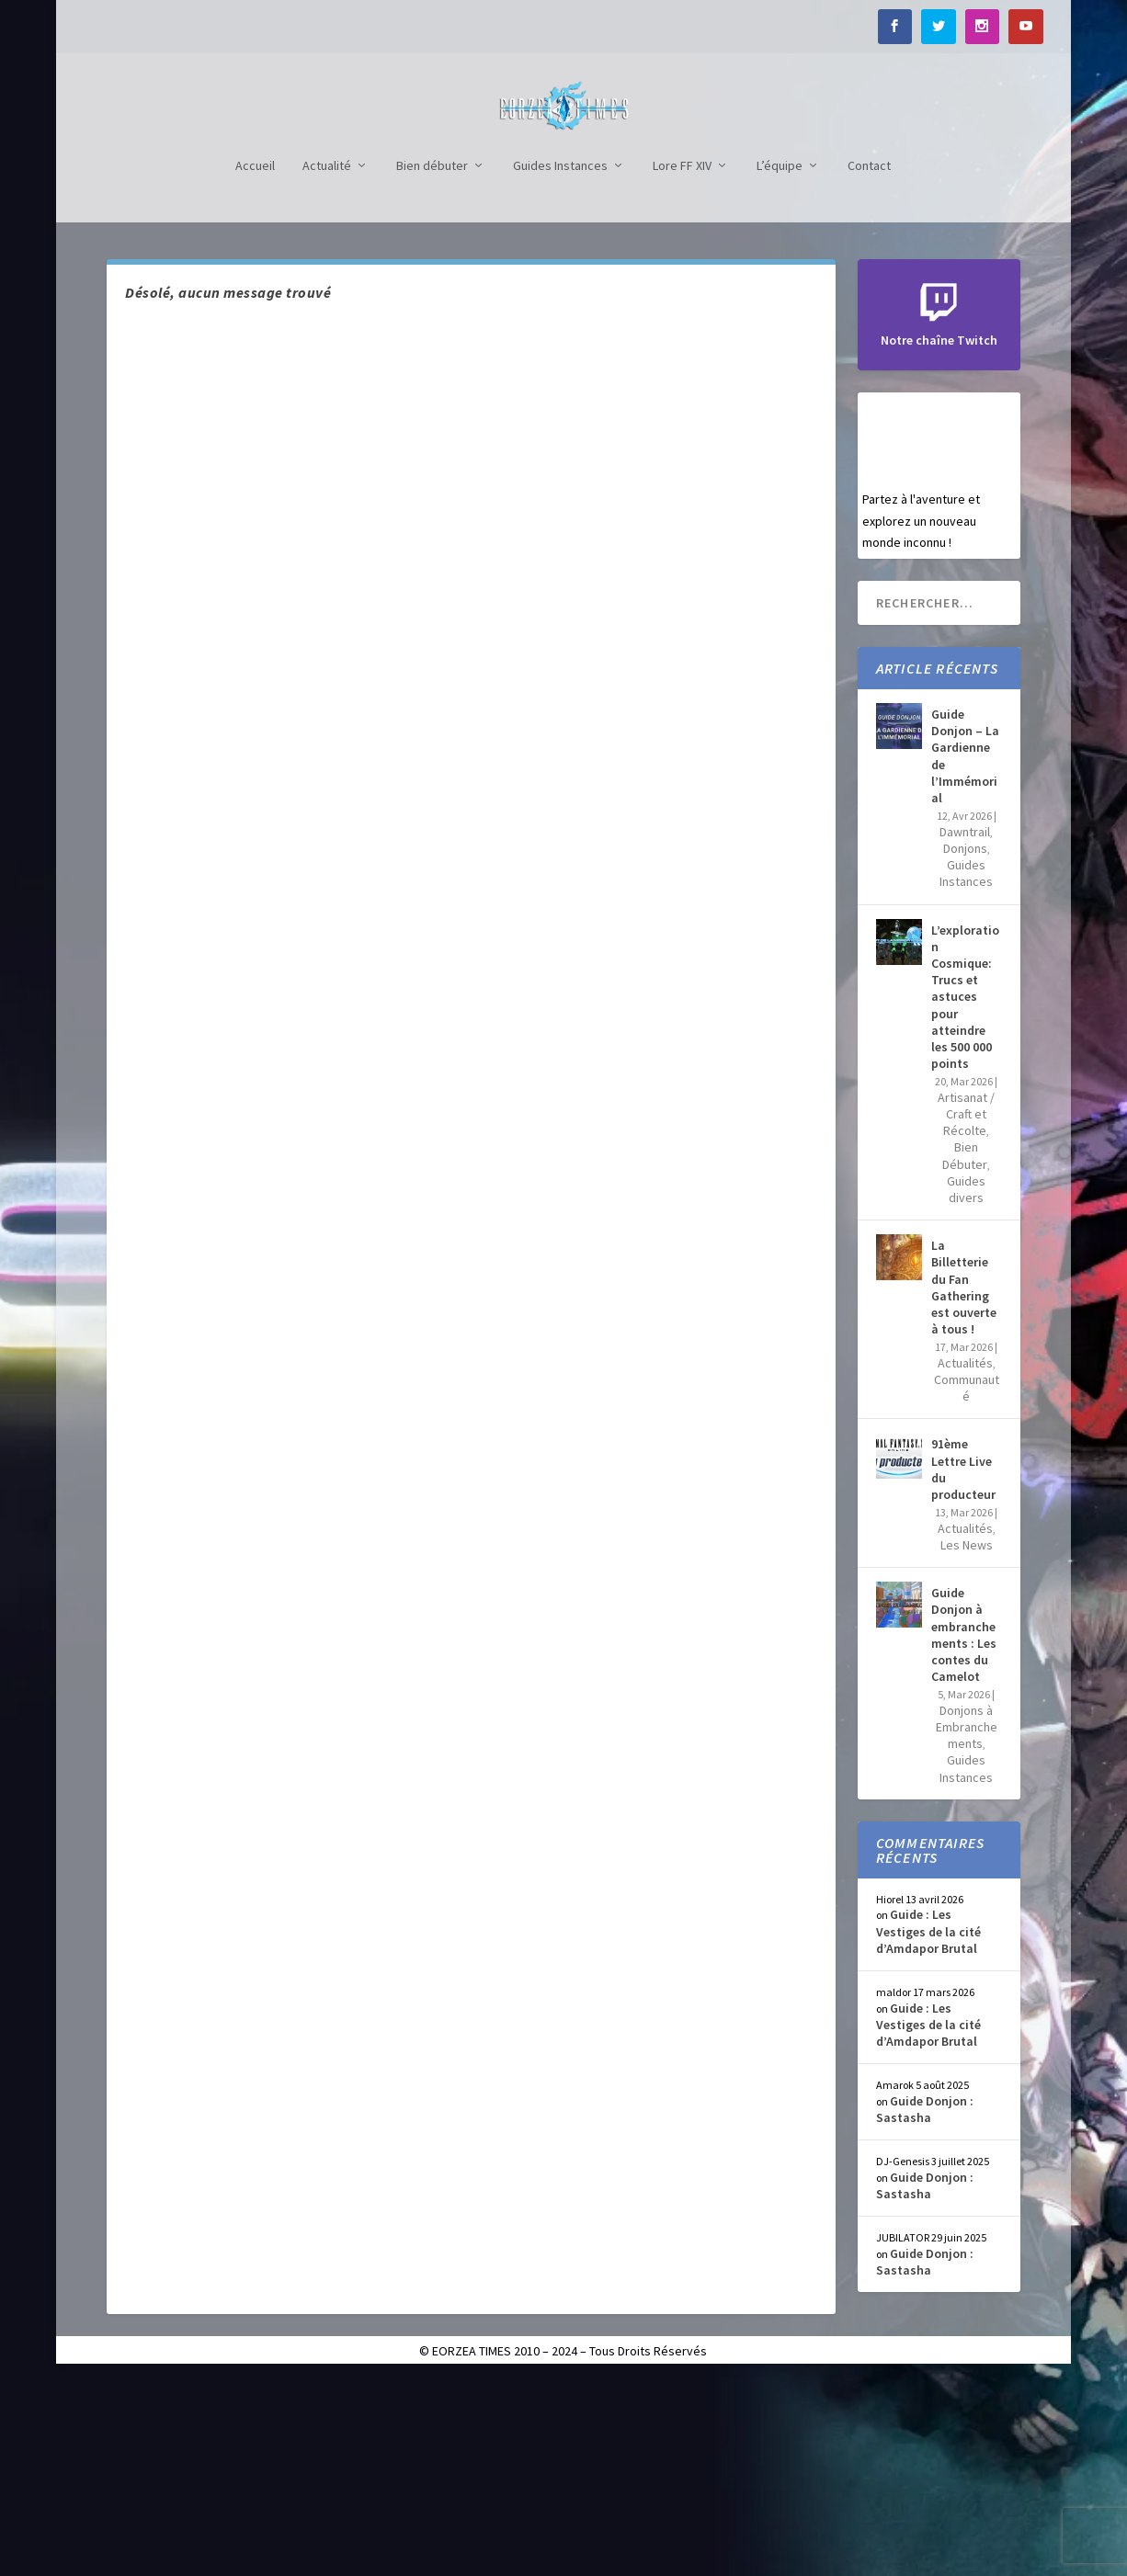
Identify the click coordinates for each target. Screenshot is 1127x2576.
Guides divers (966, 1387)
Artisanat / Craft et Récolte (966, 1312)
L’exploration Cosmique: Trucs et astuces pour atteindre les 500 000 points (965, 1194)
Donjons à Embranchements (966, 1925)
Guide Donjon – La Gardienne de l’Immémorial (965, 954)
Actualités (965, 1561)
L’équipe (780, 364)
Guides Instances (560, 364)
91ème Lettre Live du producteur (963, 1667)
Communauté (966, 1586)
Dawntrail (964, 1030)
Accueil (255, 364)
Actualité (326, 364)
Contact (869, 364)
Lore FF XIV (682, 364)
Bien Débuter (964, 1353)
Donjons (965, 1046)
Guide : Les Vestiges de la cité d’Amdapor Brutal (928, 2129)
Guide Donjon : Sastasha (924, 2307)
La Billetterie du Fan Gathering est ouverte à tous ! (963, 1486)
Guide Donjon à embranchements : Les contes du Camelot (963, 1833)
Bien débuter (432, 364)
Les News (966, 1743)
